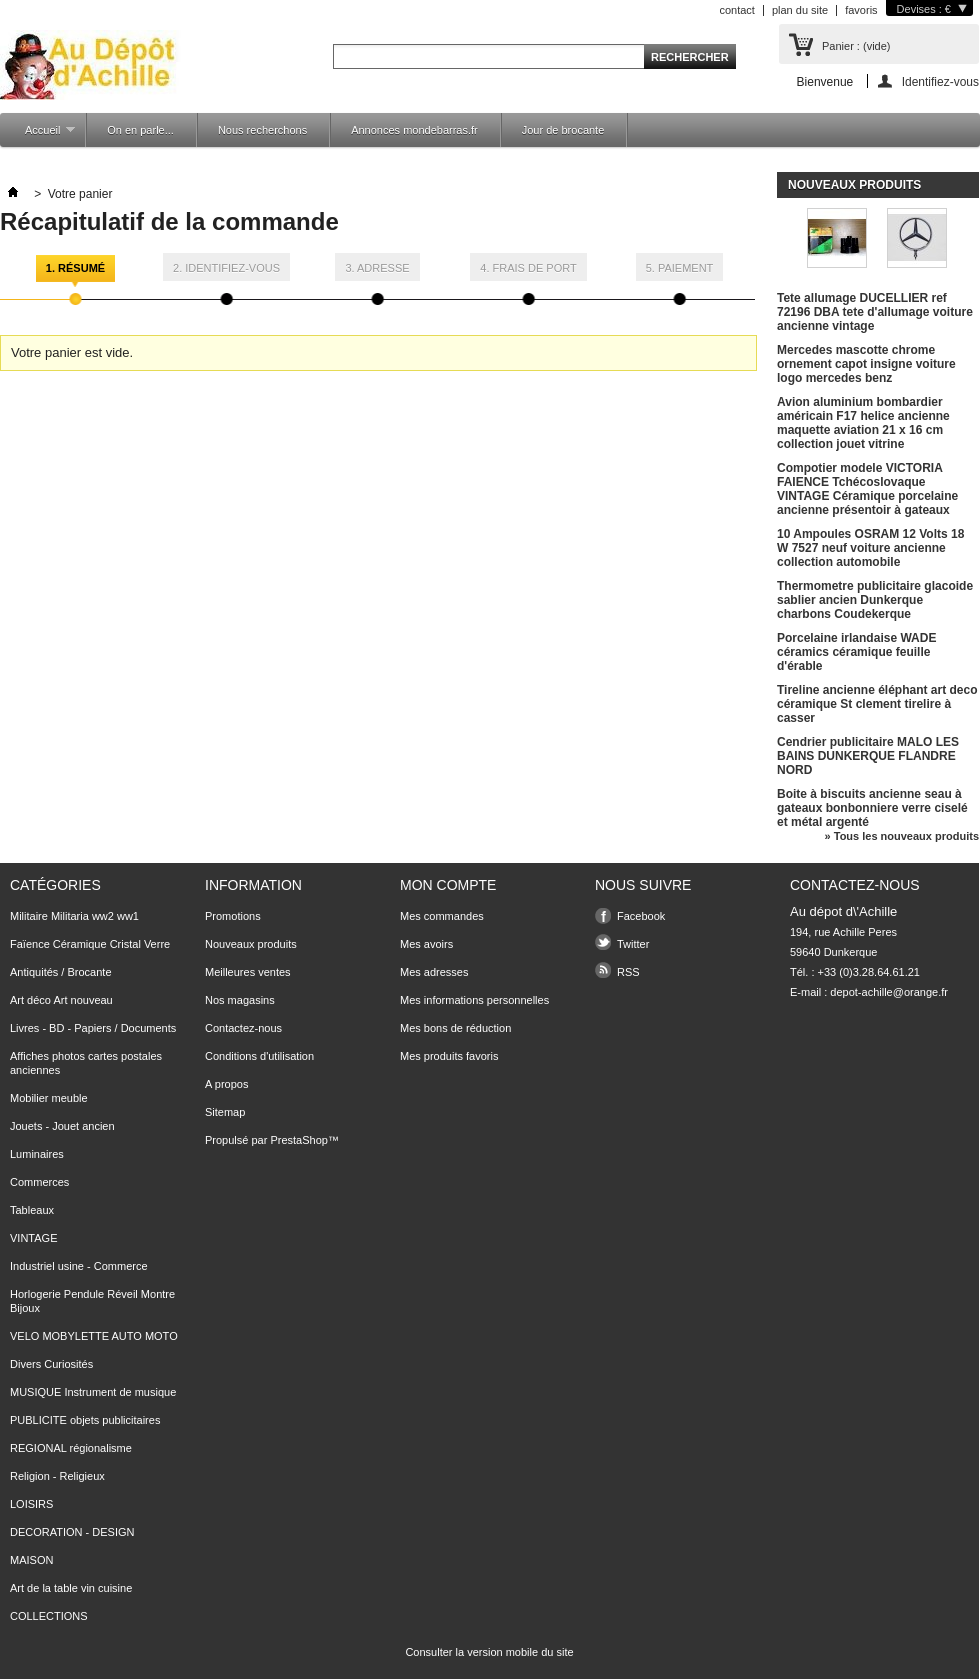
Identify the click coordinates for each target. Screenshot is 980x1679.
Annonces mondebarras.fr (414, 130)
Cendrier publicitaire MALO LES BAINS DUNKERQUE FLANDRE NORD (868, 756)
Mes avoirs (426, 944)
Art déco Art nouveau (61, 1000)
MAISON (31, 1560)
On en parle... (140, 130)
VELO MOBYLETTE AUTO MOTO (94, 1336)
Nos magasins (240, 1000)
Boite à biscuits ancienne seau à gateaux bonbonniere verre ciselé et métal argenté (872, 808)
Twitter (633, 944)
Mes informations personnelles (474, 1000)
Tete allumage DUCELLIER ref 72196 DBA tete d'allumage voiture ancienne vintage (875, 312)
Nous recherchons (262, 130)
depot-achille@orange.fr (889, 992)
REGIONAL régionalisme (71, 1448)
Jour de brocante (563, 130)
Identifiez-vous (940, 81)
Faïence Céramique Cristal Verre (90, 944)
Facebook (641, 916)
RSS (628, 972)
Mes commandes (442, 916)
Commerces (39, 1182)
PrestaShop (298, 1140)
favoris (861, 10)
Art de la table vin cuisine (71, 1588)
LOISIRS (31, 1504)
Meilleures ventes (248, 972)
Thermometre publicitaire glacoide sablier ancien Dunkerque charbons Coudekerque (875, 600)
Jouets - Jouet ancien (62, 1126)
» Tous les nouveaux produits (902, 836)
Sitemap (225, 1112)
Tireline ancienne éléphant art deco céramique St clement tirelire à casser (877, 704)
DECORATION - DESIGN (72, 1532)
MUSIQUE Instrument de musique (93, 1392)
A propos (226, 1084)
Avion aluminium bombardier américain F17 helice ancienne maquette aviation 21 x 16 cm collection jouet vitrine (863, 423)
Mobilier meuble (49, 1098)
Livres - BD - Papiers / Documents (93, 1028)
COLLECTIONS (49, 1616)
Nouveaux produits (854, 185)
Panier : (856, 46)
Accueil (40, 135)
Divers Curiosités (51, 1364)
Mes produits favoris (449, 1056)
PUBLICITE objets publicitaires (85, 1420)
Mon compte (448, 885)
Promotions (233, 916)
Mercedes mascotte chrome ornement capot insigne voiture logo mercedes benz (866, 364)
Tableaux (32, 1210)
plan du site (800, 10)
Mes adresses (434, 972)
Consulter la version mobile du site (489, 1652)
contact (736, 10)
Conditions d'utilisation (259, 1056)
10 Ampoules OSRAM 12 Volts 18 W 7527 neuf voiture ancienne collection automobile (870, 548)
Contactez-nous (243, 1028)
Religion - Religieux (57, 1476)
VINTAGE (33, 1238)
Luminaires (37, 1154)
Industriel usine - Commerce (79, 1266)
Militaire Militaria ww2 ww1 (74, 916)
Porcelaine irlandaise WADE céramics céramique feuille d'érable (856, 652)
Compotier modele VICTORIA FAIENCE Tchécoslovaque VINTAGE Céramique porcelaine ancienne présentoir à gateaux (867, 489)
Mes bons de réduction (455, 1028)
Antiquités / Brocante (61, 972)
